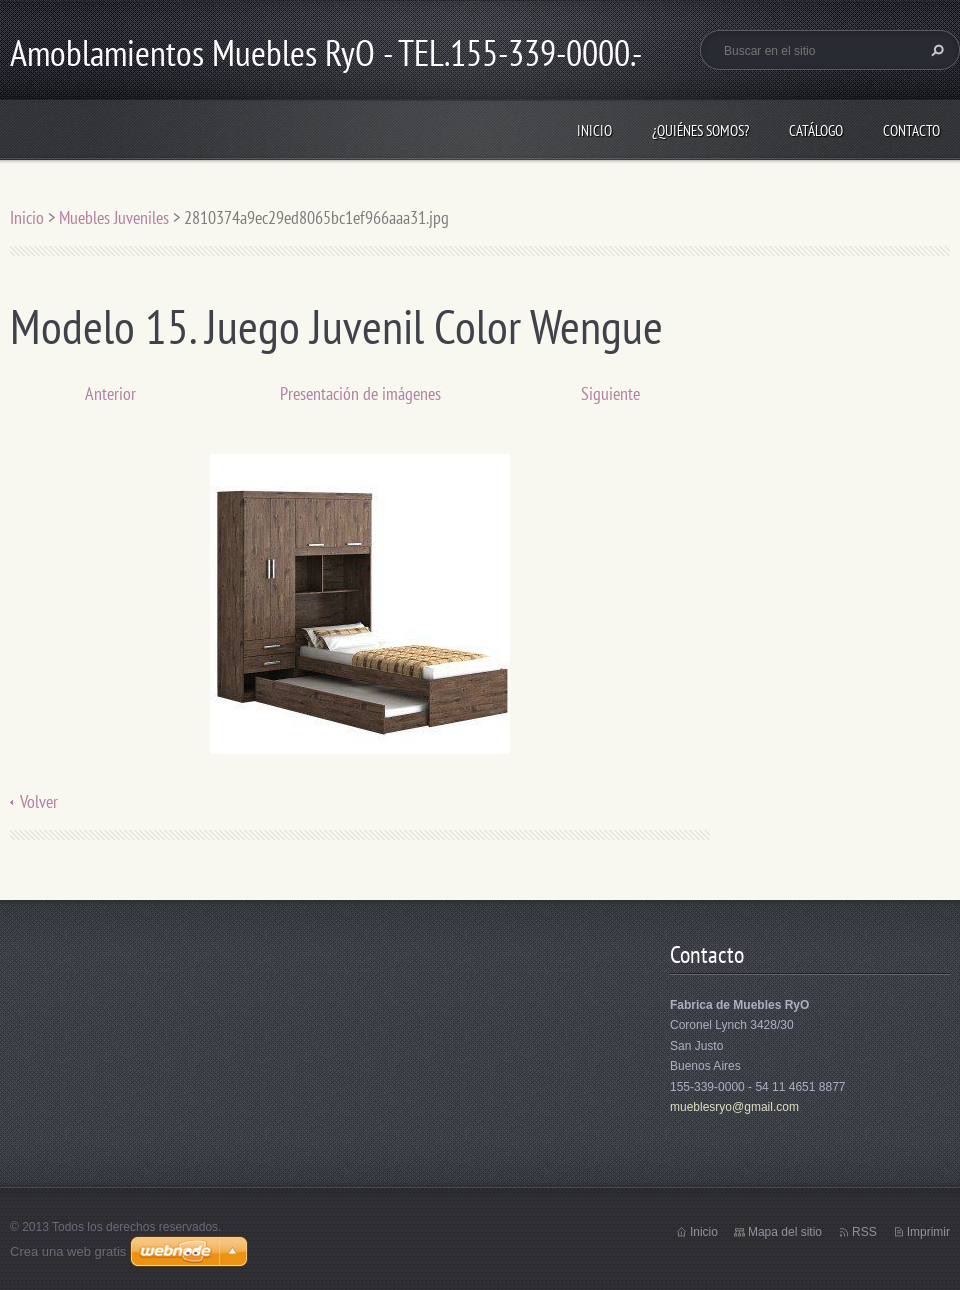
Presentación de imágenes (360, 393)
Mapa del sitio (785, 1232)
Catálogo (816, 130)
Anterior (110, 393)
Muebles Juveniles (114, 217)
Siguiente (610, 393)
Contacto (911, 130)
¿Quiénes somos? (700, 130)
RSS (864, 1232)
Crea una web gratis (68, 1251)
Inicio (594, 130)
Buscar (935, 50)
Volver (39, 801)
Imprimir (928, 1232)
